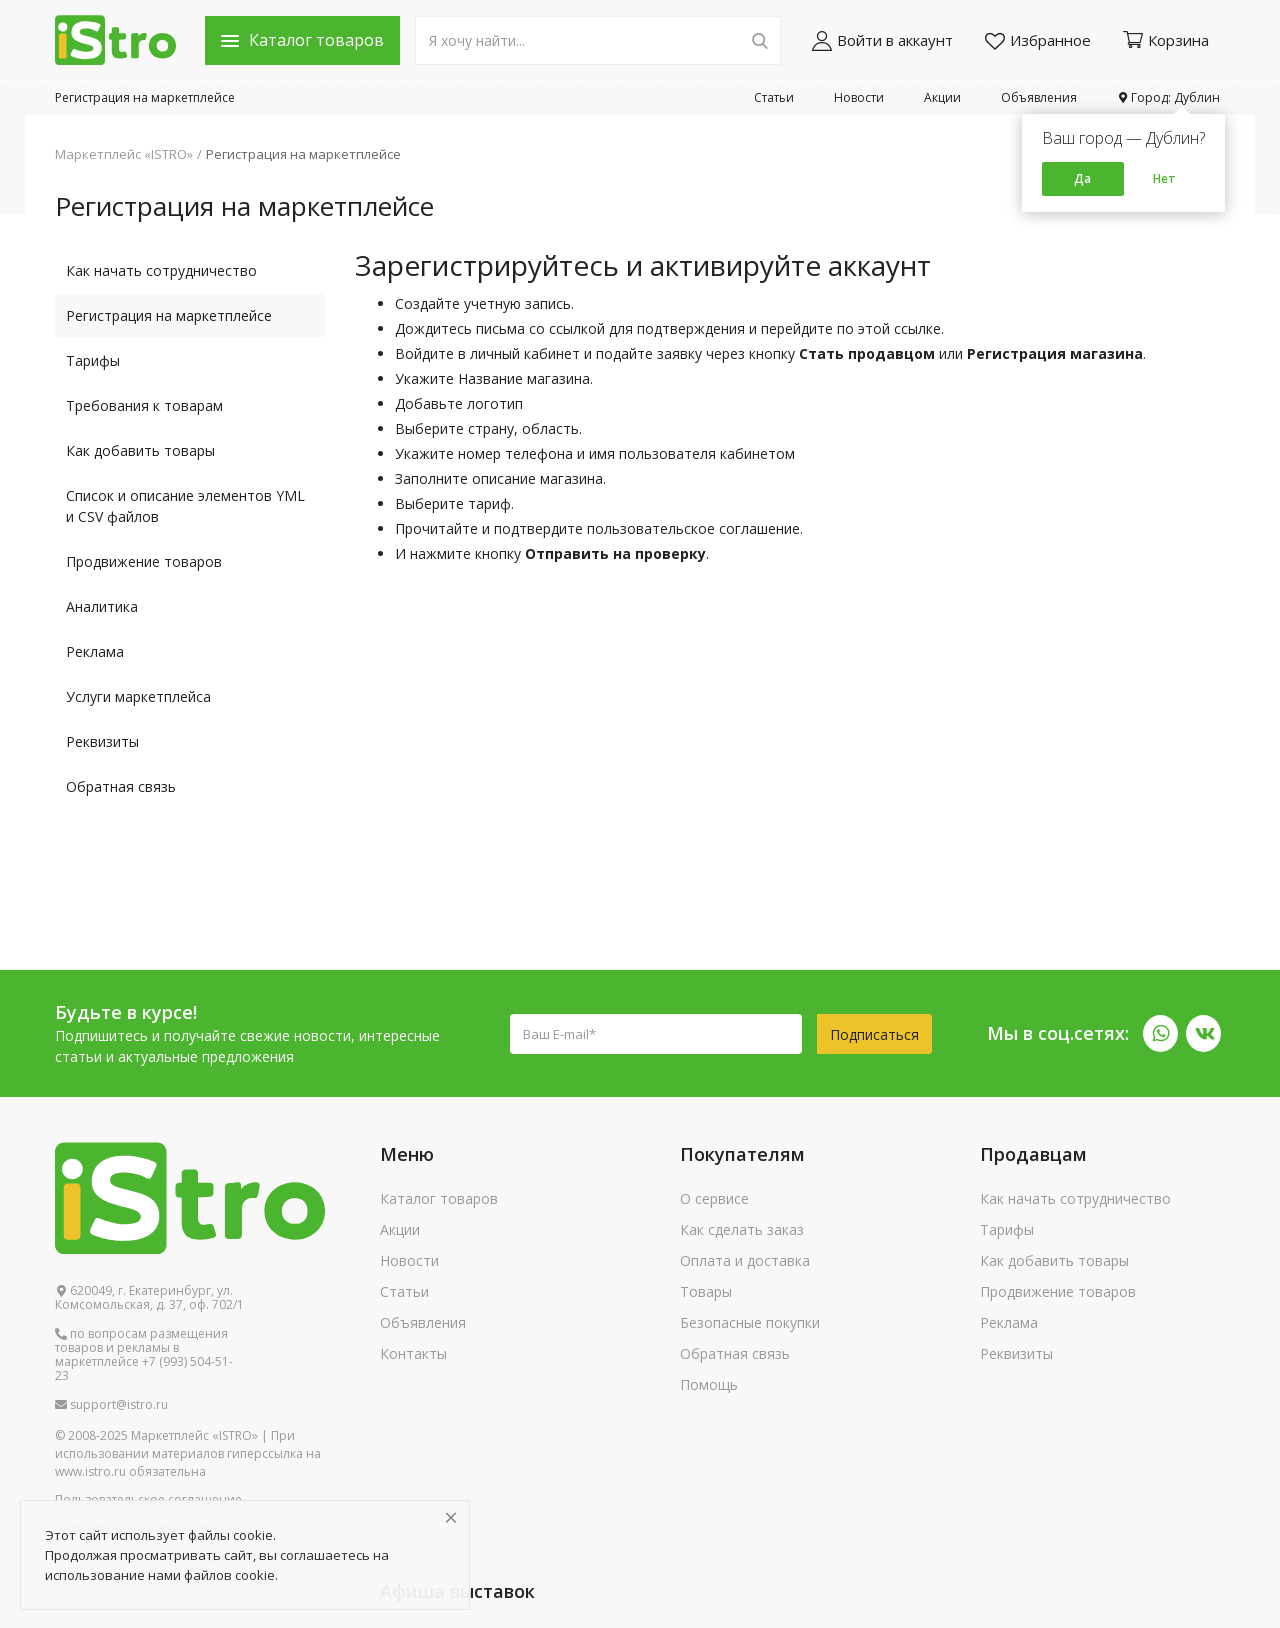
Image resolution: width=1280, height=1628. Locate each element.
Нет (1164, 178)
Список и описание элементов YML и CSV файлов (185, 506)
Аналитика (102, 606)
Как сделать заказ (742, 1229)
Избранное (1038, 40)
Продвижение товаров (144, 561)
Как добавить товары (140, 450)
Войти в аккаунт (882, 40)
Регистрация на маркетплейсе (145, 97)
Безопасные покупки (750, 1322)
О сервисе (714, 1198)
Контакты (413, 1353)
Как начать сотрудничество (161, 270)
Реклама (95, 651)
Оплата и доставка (745, 1260)
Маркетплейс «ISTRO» (124, 154)
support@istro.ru (111, 1405)
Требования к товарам (144, 405)
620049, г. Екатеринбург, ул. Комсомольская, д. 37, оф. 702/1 (149, 1298)
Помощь (709, 1384)
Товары (706, 1291)
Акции (942, 97)
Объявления (1039, 97)
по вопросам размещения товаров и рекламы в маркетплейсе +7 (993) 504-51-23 (144, 1355)
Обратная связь (121, 786)
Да (1082, 178)
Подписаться (874, 1034)
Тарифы (93, 360)
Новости (859, 97)
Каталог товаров (439, 1198)
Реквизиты (102, 741)
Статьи (774, 97)
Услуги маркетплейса (138, 696)
